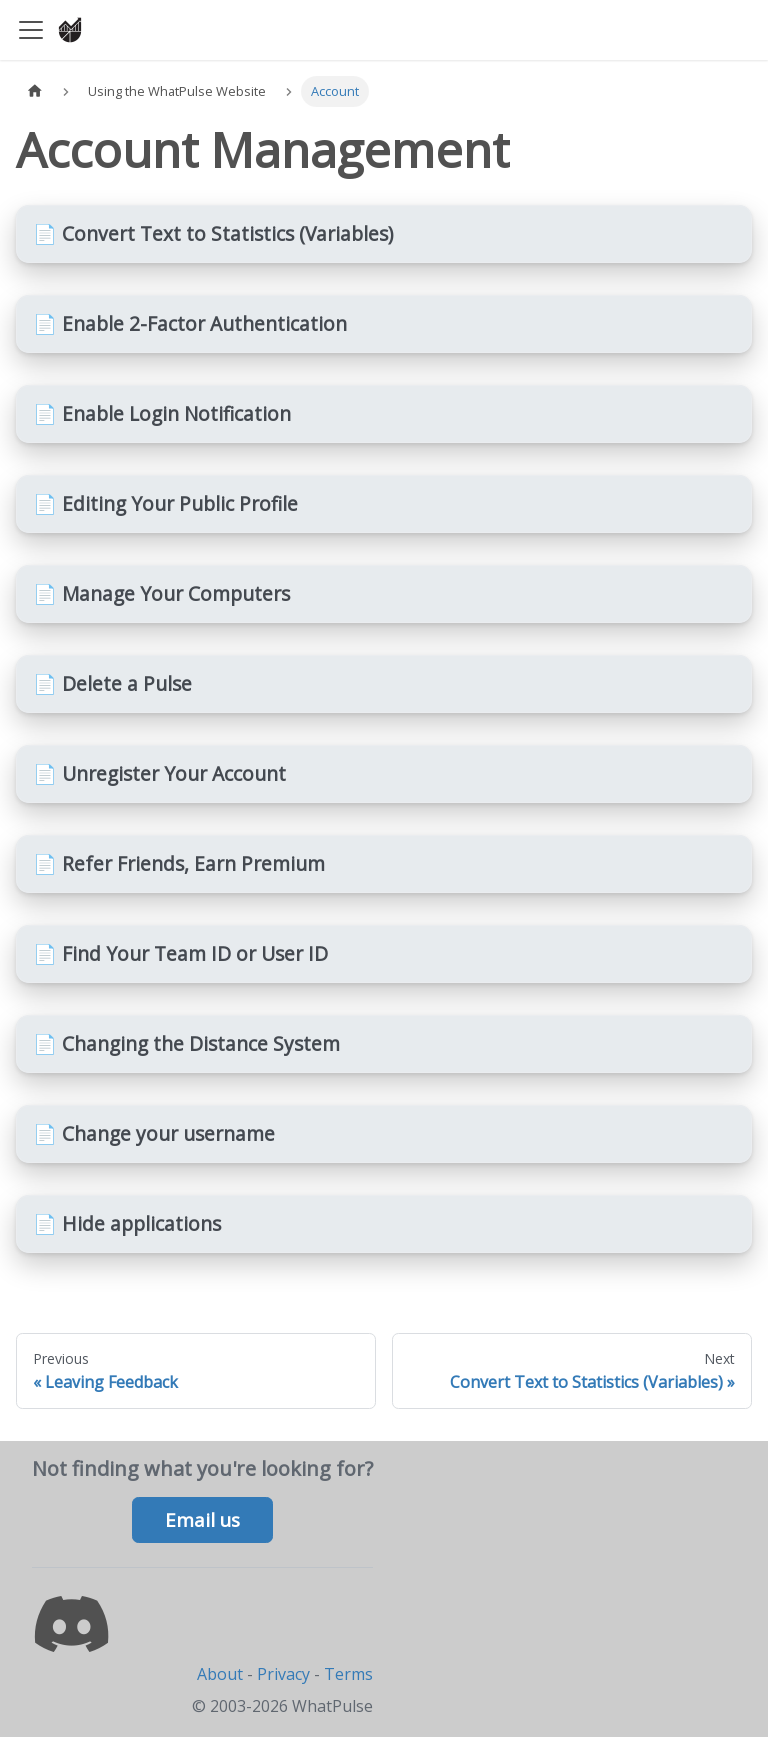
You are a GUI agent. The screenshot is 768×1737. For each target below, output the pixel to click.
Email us (202, 1520)
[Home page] (35, 91)
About (220, 1674)
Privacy (283, 1674)
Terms (348, 1674)
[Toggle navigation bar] (31, 30)
